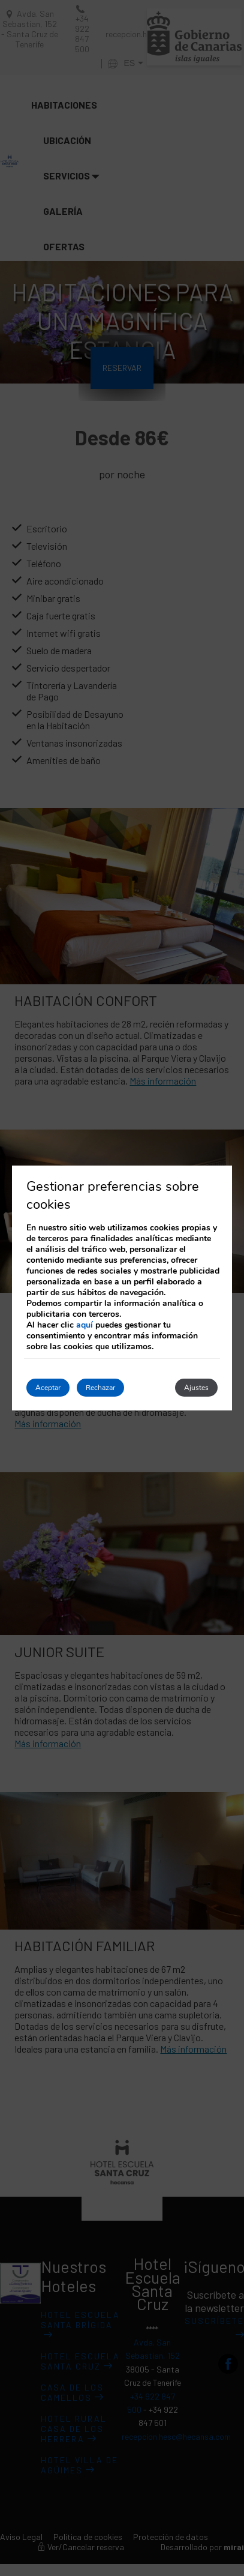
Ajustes (196, 1387)
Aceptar (48, 1387)
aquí (84, 1325)
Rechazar (100, 1387)
